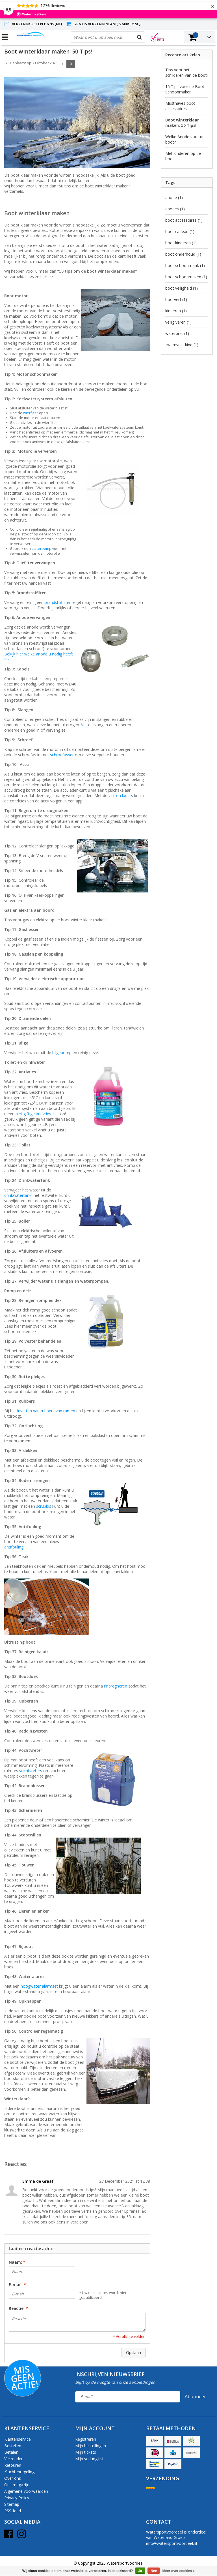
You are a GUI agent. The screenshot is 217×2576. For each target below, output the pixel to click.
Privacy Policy (16, 2497)
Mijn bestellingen (90, 2445)
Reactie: (18, 2308)
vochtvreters (30, 1770)
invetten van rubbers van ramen (46, 1410)
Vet (84, 724)
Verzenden (13, 2458)
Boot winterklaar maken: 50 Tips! (48, 51)
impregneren (115, 1686)
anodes (175, 209)
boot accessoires (184, 220)
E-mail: (17, 2284)
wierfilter (30, 413)
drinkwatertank (17, 1195)
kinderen (176, 310)
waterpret (177, 333)
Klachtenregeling (19, 2471)
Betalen (11, 2452)
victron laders (120, 795)
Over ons (12, 2478)
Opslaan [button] (133, 2352)
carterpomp (41, 548)
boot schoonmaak (185, 265)
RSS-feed (12, 2510)
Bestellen (12, 2445)
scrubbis (43, 1506)
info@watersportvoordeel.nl (171, 2543)
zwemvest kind (181, 344)
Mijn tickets (85, 2452)
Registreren (85, 2439)
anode (174, 197)
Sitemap (11, 2504)
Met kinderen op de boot (183, 156)
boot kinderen (181, 242)
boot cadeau (179, 231)
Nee (154, 2571)
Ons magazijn (16, 2484)
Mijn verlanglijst (89, 2458)
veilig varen (178, 322)
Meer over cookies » (178, 2571)
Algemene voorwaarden (26, 2491)
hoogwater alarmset (39, 1986)
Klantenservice (17, 2439)
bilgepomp (61, 1052)
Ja (140, 2571)
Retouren (12, 2465)
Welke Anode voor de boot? (185, 139)
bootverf (176, 299)
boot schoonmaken (186, 276)
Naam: (17, 2262)
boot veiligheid (181, 288)
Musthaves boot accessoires (180, 106)
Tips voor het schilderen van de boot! (186, 72)
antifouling (13, 1547)
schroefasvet (62, 754)
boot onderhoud (183, 254)
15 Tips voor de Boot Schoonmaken (184, 89)
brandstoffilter (58, 602)
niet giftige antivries (33, 1113)
